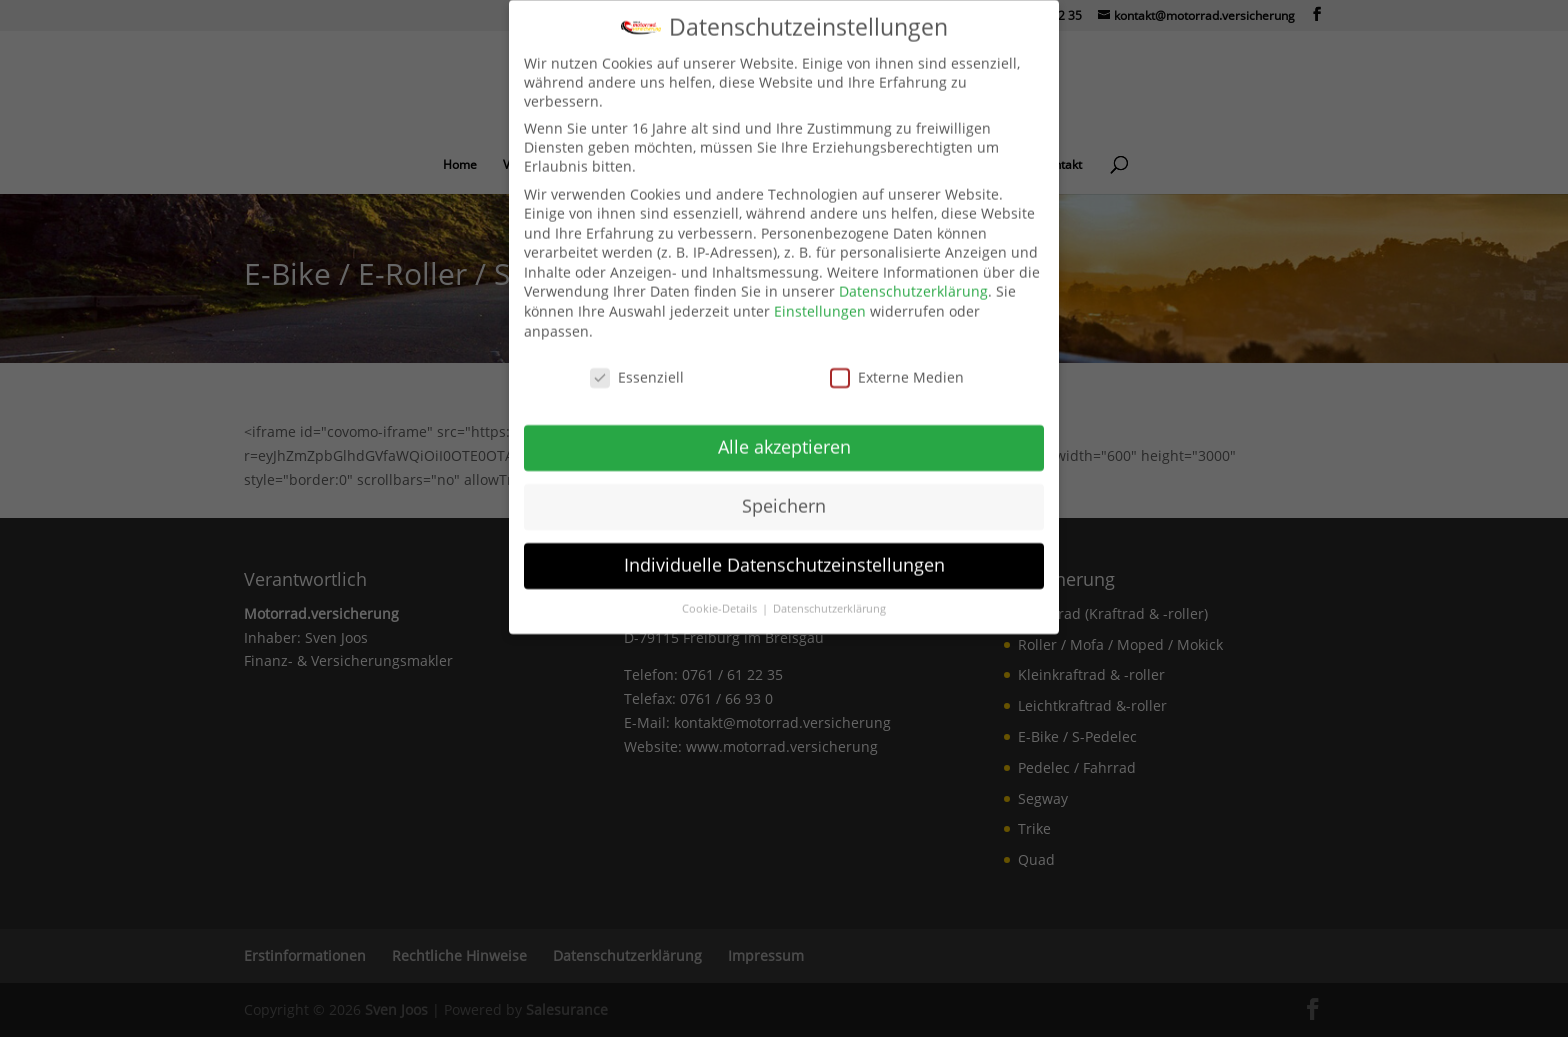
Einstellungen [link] (820, 296)
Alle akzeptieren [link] (784, 432)
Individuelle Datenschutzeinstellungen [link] (784, 550)
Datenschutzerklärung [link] (913, 276)
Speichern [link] (784, 491)
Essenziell (637, 361)
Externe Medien (897, 361)
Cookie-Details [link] (721, 593)
